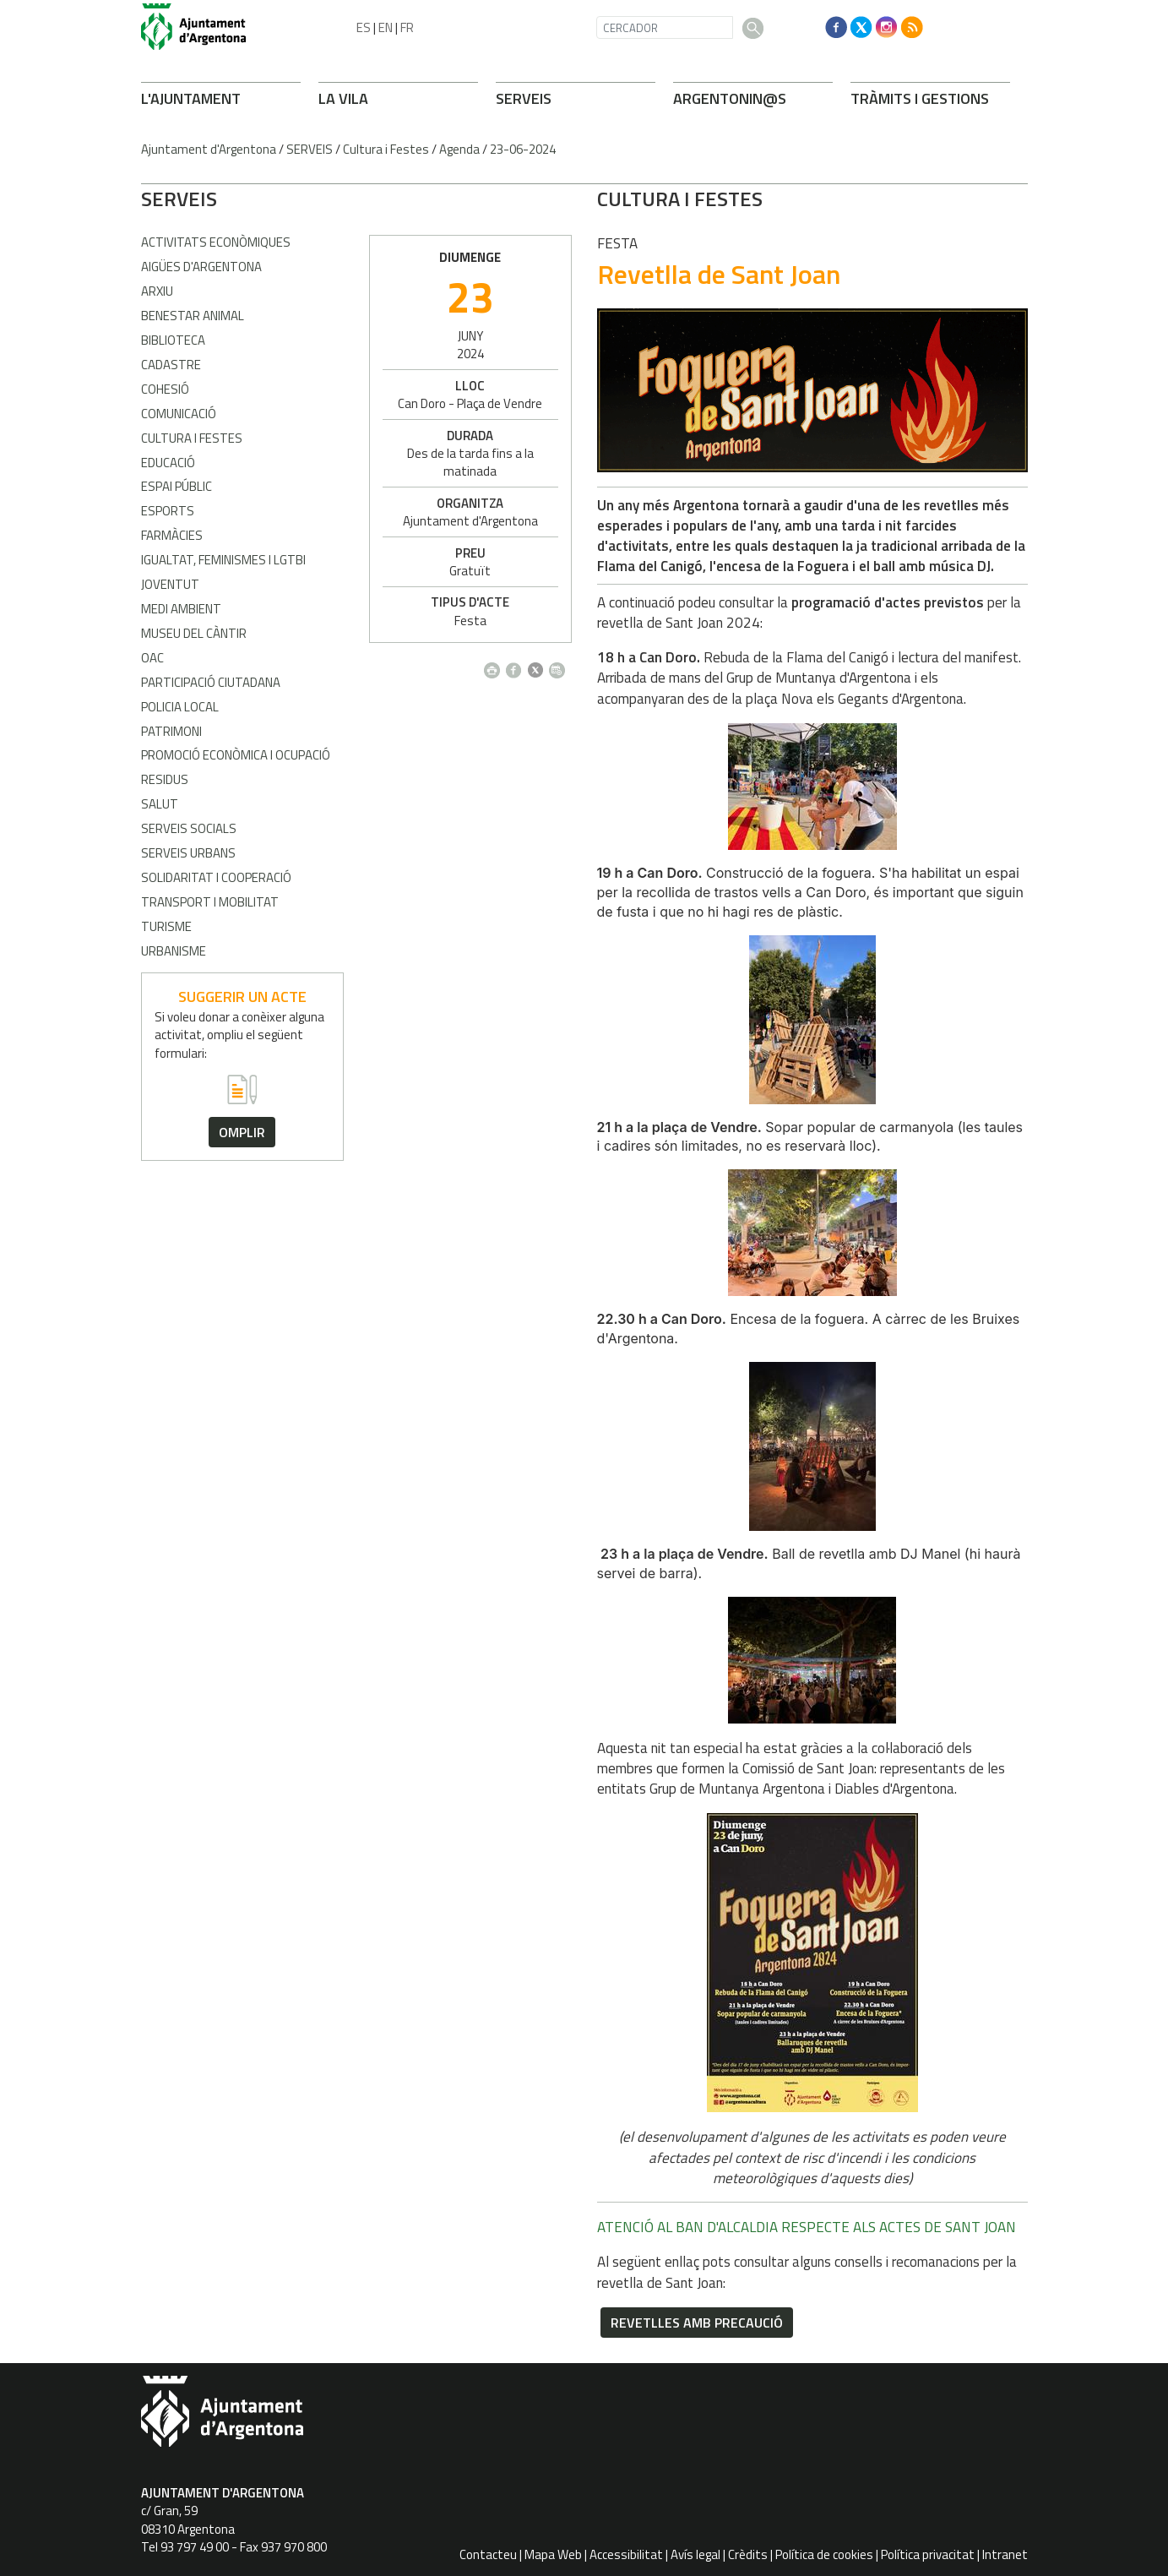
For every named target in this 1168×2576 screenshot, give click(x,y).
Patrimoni (171, 731)
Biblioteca (173, 340)
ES (363, 27)
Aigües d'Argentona (201, 266)
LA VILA (343, 98)
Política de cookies (824, 2554)
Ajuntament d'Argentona (208, 149)
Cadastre (171, 364)
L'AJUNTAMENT (191, 98)
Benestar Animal (192, 315)
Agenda (459, 149)
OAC (152, 657)
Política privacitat (928, 2554)
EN (385, 27)
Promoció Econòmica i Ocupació (235, 755)
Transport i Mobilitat (210, 902)
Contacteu (488, 2554)
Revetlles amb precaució (469, 2322)
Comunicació (178, 413)
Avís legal (695, 2554)
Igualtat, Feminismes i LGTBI (223, 559)
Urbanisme (173, 951)
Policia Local (180, 706)
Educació (168, 462)
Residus (164, 779)
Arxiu (157, 291)
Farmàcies (172, 535)
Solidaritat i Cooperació (216, 877)
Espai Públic (176, 486)
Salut (159, 804)
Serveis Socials (188, 828)
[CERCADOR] (664, 27)
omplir (242, 1132)
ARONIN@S (729, 98)
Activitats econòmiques (216, 242)
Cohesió (165, 389)
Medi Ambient (181, 608)
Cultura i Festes (386, 149)
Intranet (1005, 2554)
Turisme (166, 926)
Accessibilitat (626, 2554)
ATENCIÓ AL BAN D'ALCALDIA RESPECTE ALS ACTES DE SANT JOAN (578, 2227)
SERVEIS (523, 98)
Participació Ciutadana (210, 682)
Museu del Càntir (194, 633)
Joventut (170, 584)
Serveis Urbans (188, 853)
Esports (167, 510)
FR (407, 27)
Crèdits (748, 2554)
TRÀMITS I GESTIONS (919, 98)
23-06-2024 (523, 149)
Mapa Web (553, 2554)
